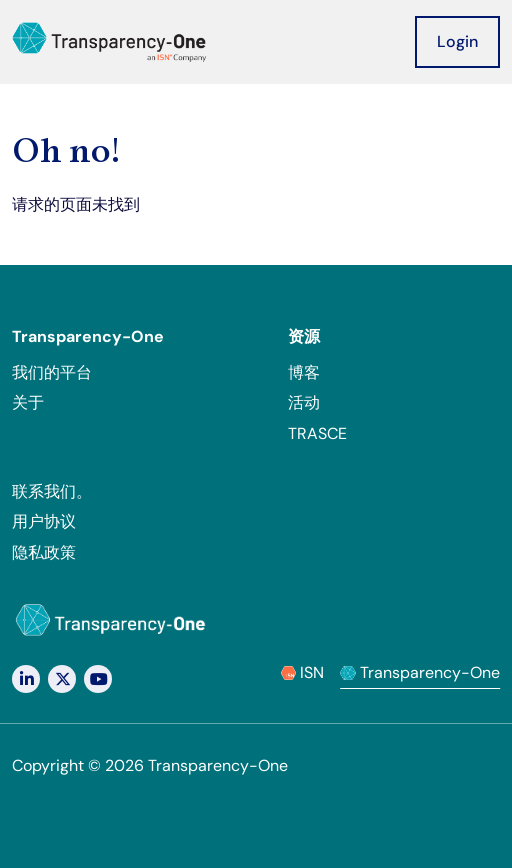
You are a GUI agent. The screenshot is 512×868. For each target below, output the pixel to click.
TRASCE (317, 433)
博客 (304, 372)
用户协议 (44, 521)
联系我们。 (52, 491)
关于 (28, 402)
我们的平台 (52, 372)
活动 (304, 402)
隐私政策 (44, 552)
